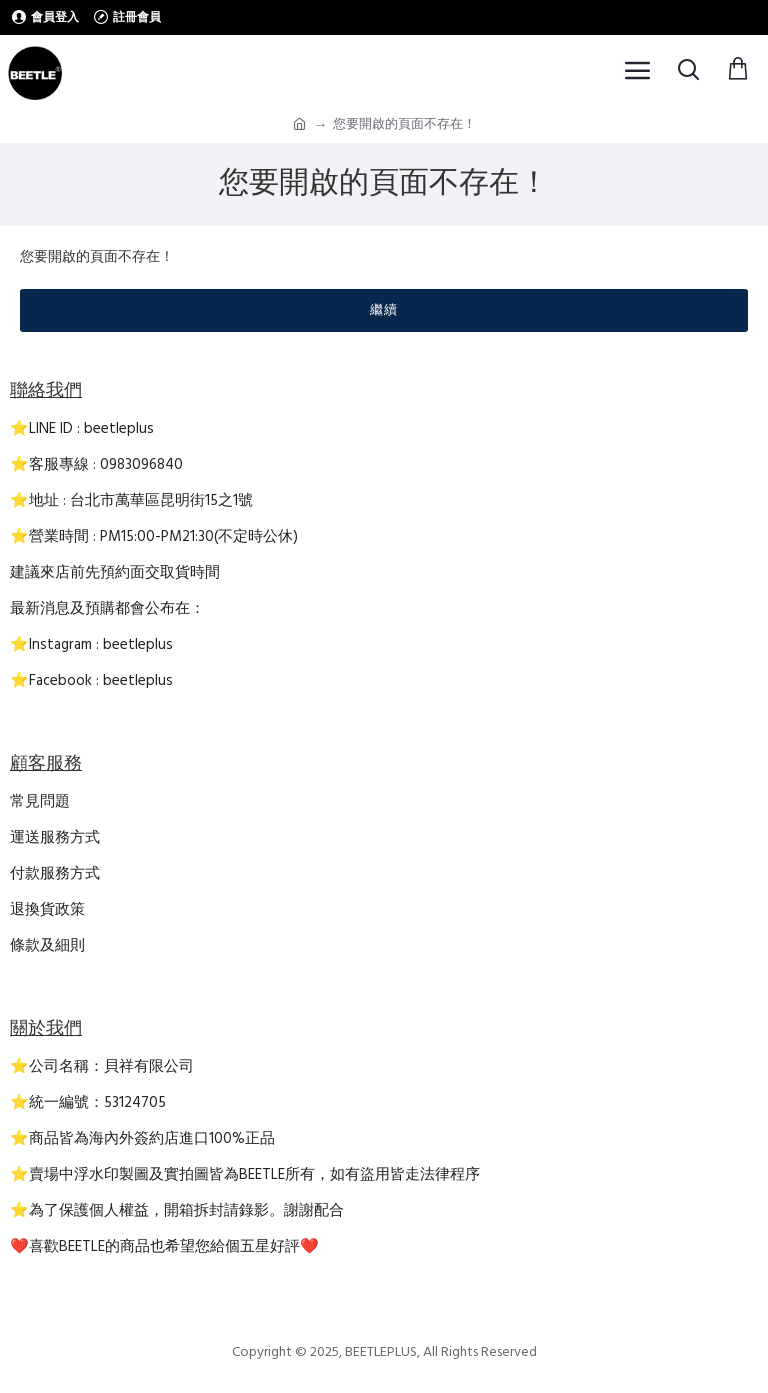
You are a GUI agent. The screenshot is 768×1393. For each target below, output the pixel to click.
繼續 (384, 310)
